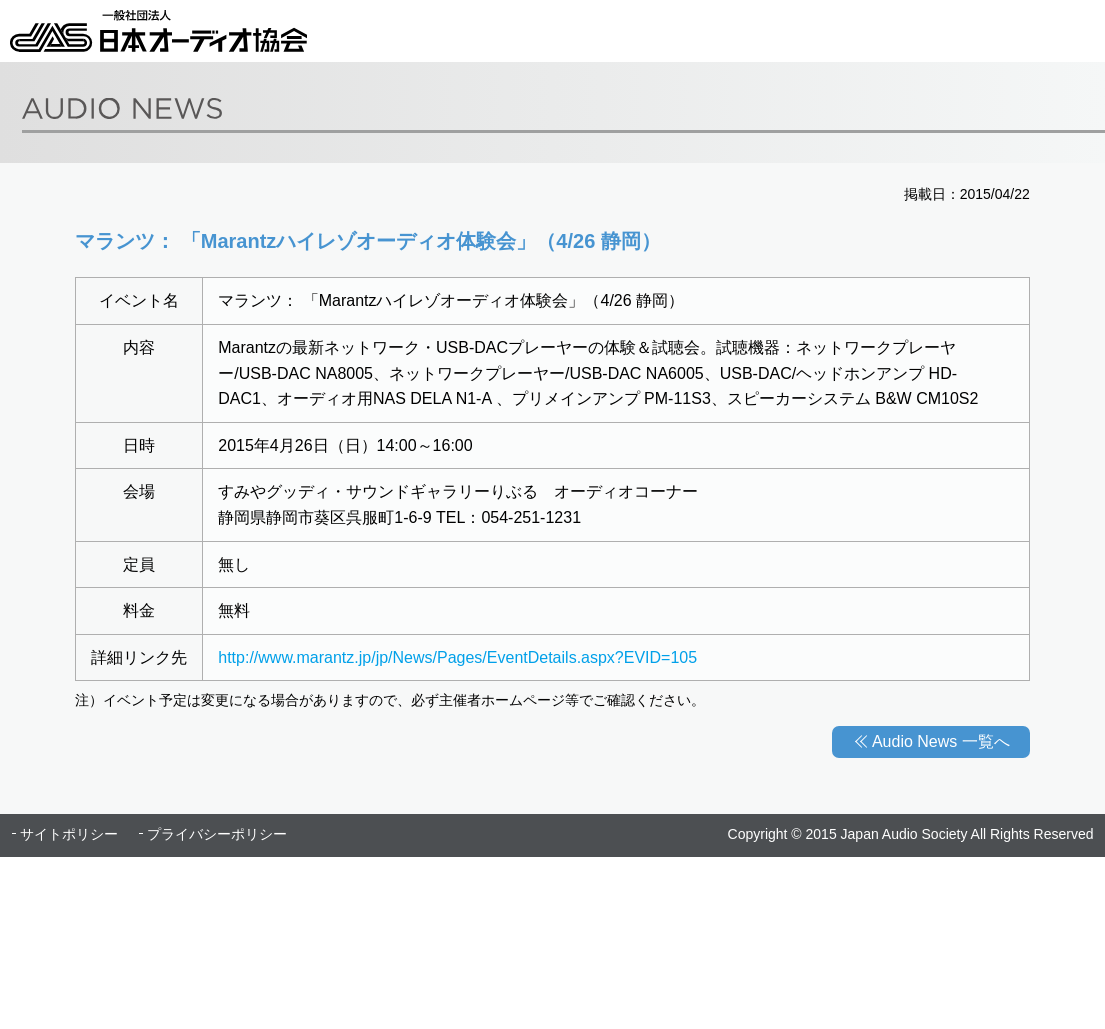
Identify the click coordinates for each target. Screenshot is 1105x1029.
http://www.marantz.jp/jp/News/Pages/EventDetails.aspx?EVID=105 (457, 657)
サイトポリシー (69, 834)
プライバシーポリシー (217, 834)
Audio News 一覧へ (941, 741)
